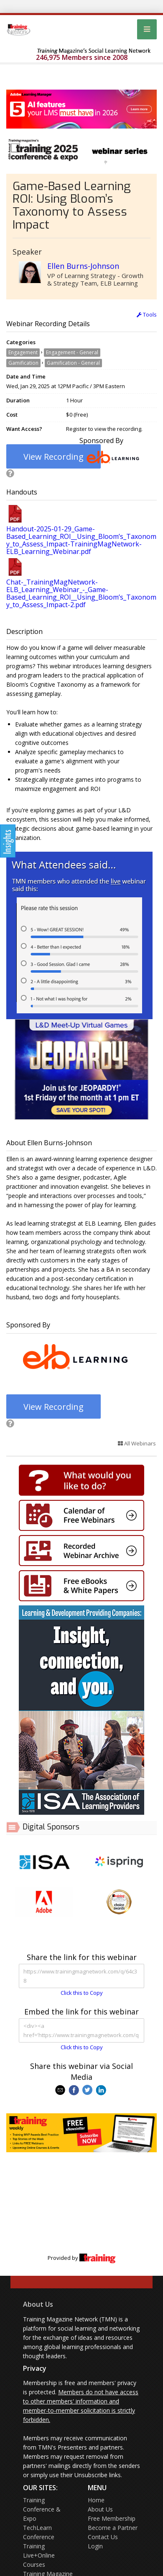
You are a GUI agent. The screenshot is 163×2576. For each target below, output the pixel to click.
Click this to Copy (82, 1992)
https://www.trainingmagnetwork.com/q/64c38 (81, 1976)
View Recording (53, 456)
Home (96, 2500)
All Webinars (137, 1443)
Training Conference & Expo (42, 2509)
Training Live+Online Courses (39, 2555)
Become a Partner (113, 2528)
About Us (38, 2304)
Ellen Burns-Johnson (83, 266)
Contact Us (103, 2537)
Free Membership (111, 2518)
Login (95, 2546)
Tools (147, 314)
